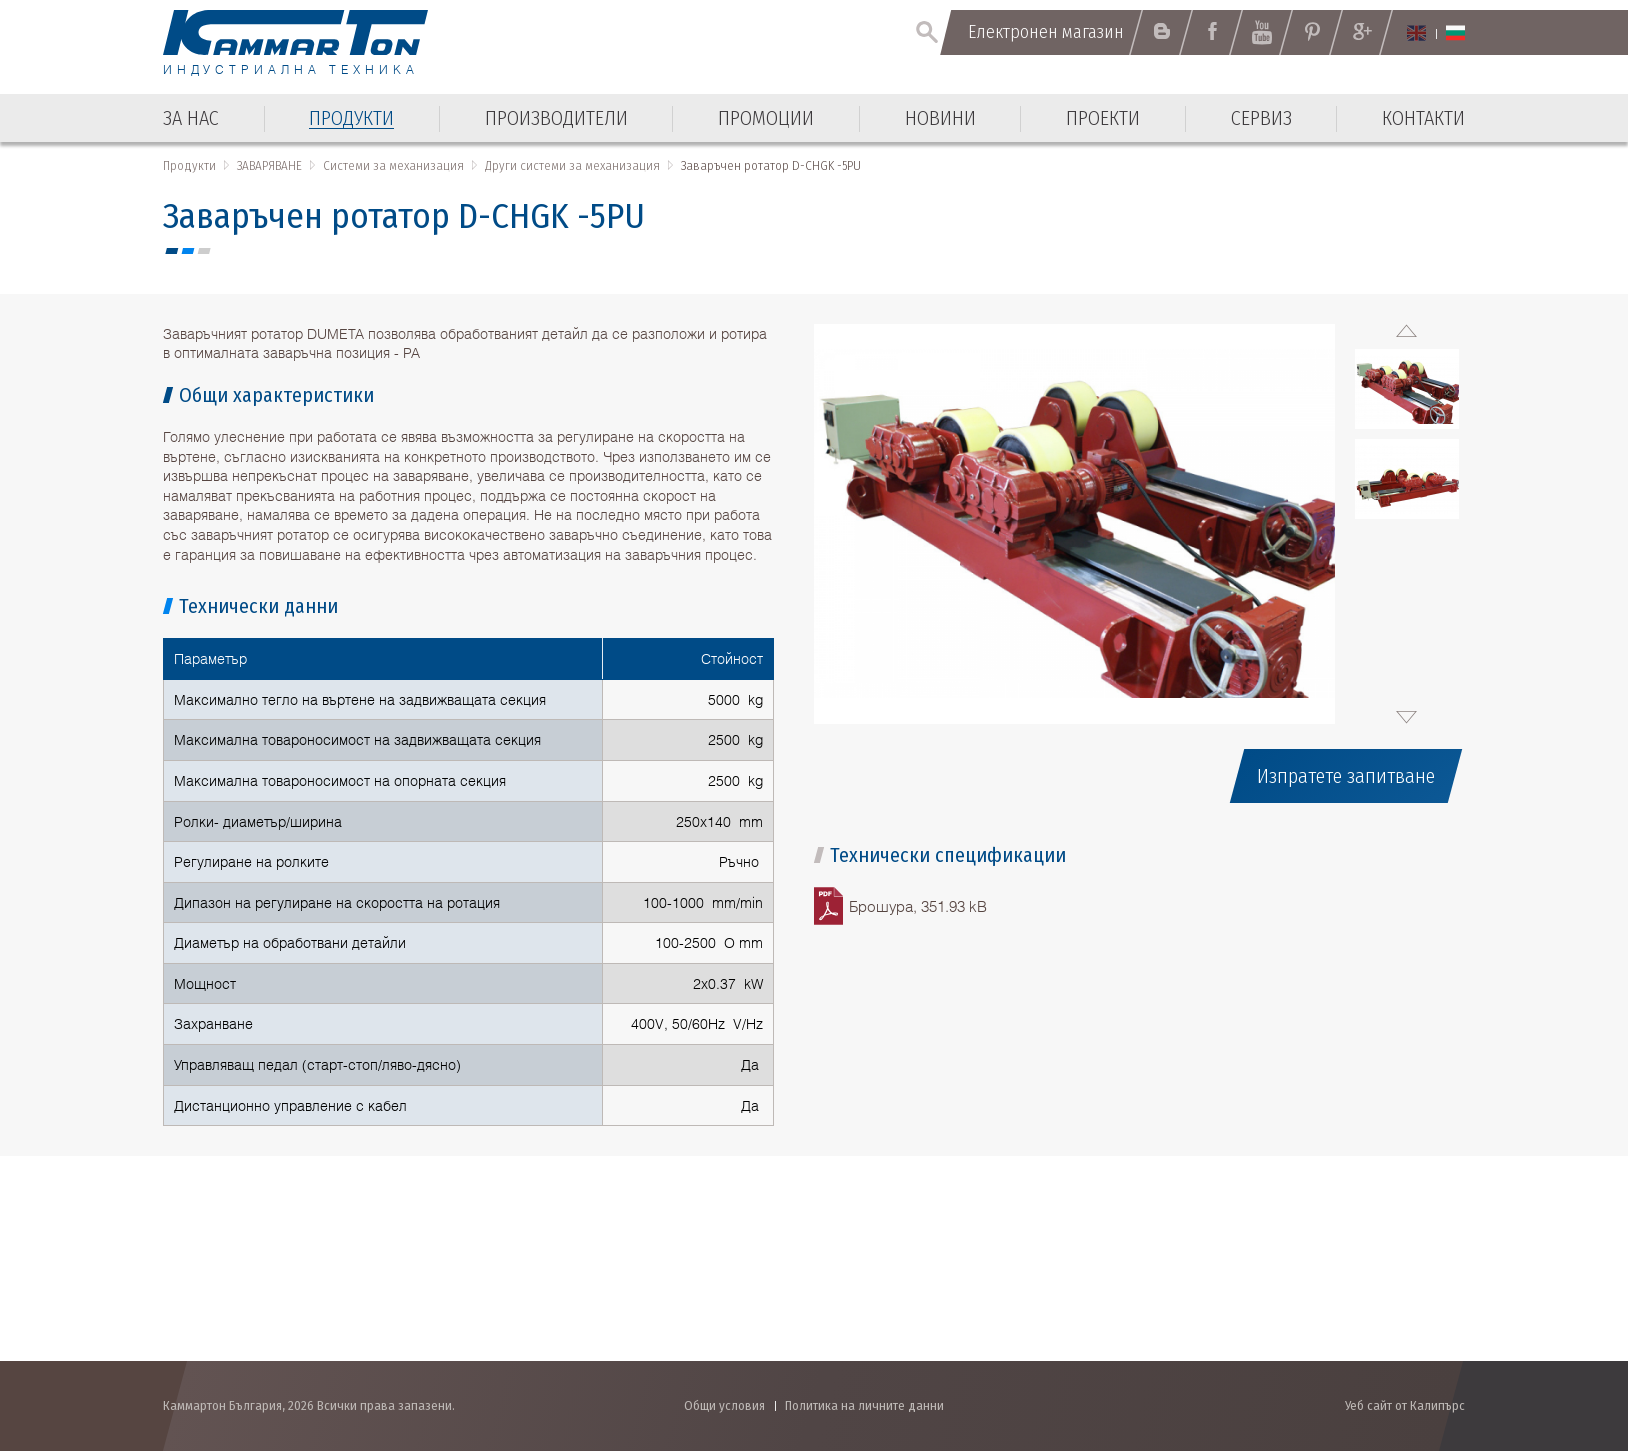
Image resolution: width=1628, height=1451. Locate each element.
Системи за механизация (393, 165)
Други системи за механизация (572, 165)
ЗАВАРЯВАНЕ (269, 165)
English (1416, 33)
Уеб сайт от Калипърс (1405, 1405)
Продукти (189, 165)
